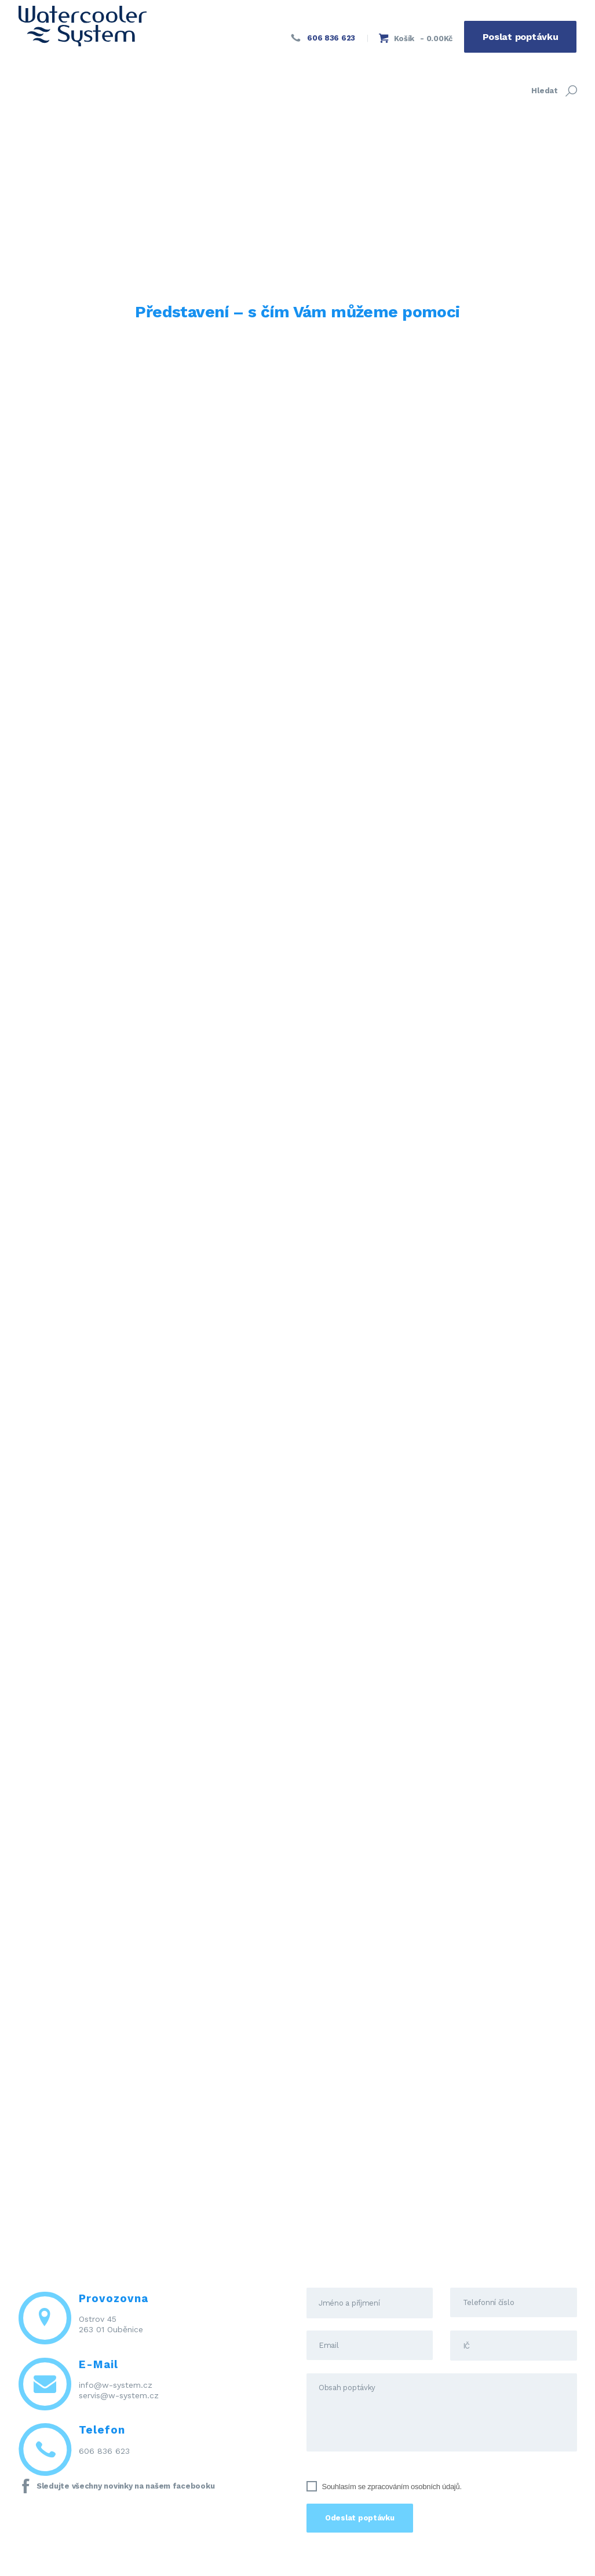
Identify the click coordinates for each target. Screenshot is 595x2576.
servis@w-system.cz (119, 2395)
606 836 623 (104, 2451)
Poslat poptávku (521, 36)
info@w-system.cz (115, 2385)
